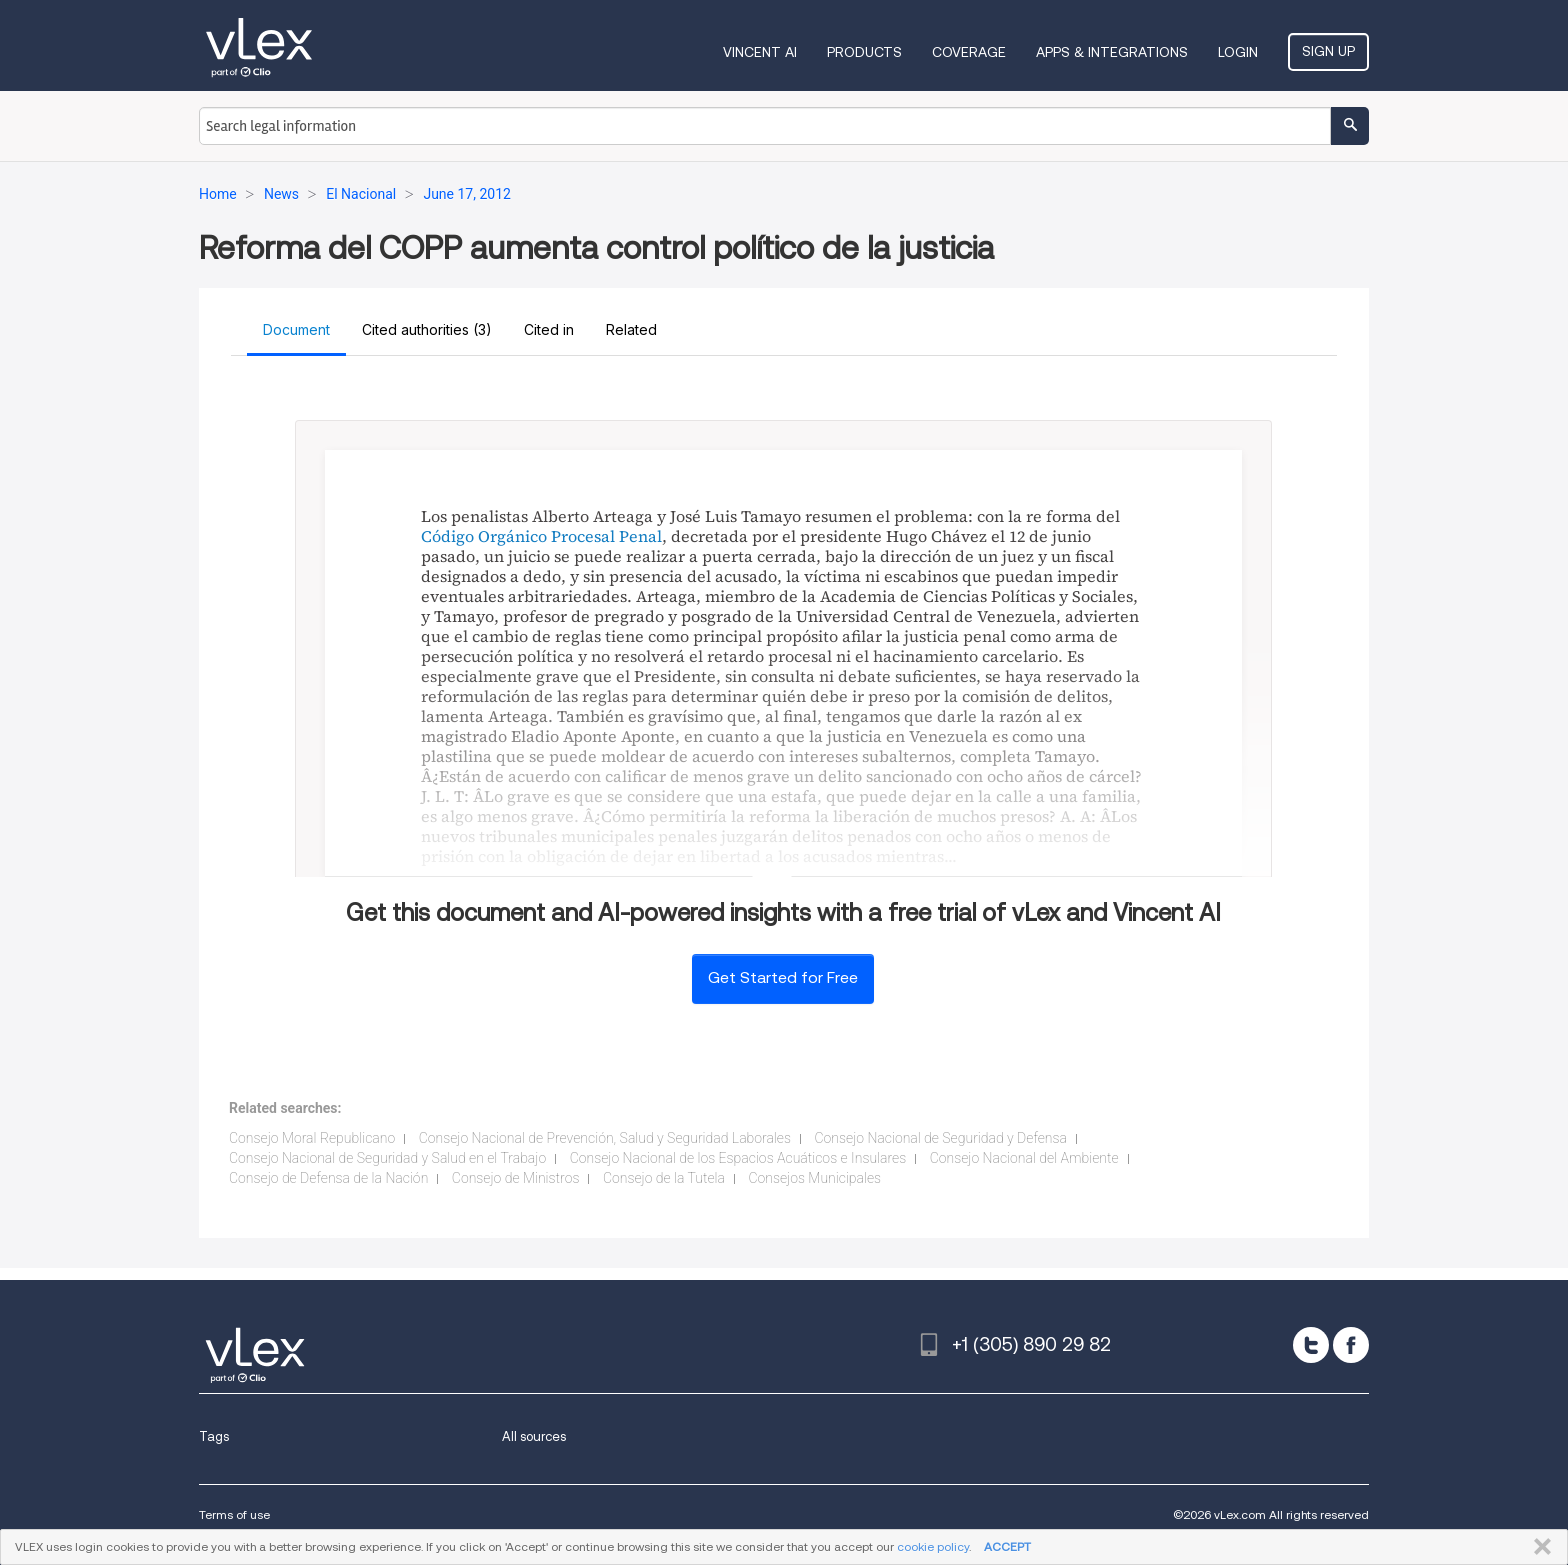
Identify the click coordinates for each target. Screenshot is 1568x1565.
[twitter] (1311, 1345)
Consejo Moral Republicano (312, 1138)
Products (864, 52)
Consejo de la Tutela (664, 1178)
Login (1238, 52)
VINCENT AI (760, 52)
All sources (534, 1436)
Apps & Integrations (1112, 52)
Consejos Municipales (814, 1178)
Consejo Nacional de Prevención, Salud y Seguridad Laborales (605, 1138)
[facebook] (1351, 1345)
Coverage (969, 52)
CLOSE (1538, 1547)
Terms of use (234, 1514)
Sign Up (1328, 51)
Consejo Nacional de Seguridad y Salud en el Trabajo (387, 1158)
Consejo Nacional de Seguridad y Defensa (941, 1138)
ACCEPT (1007, 1546)
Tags (214, 1436)
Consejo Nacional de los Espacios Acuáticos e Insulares (738, 1158)
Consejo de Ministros (516, 1178)
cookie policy (933, 1546)
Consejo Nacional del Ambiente (1024, 1158)
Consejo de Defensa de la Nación (328, 1178)
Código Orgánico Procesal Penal (541, 536)
